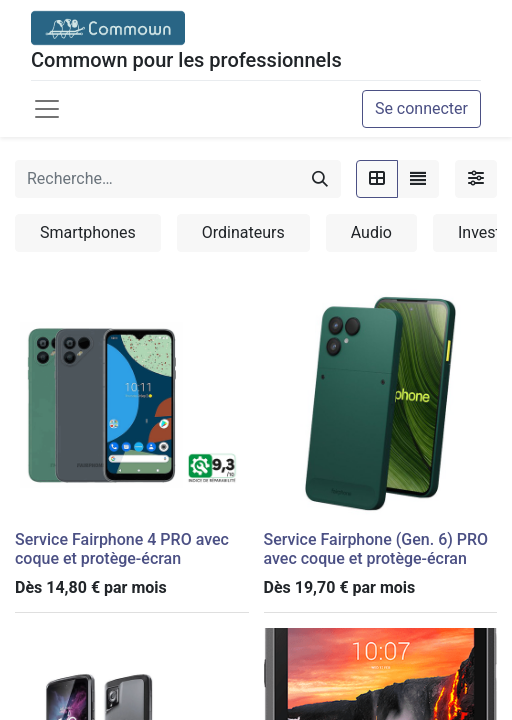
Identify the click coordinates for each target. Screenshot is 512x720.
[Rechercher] (320, 179)
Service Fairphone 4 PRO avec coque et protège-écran (122, 549)
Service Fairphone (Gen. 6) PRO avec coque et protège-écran (376, 549)
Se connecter (421, 108)
